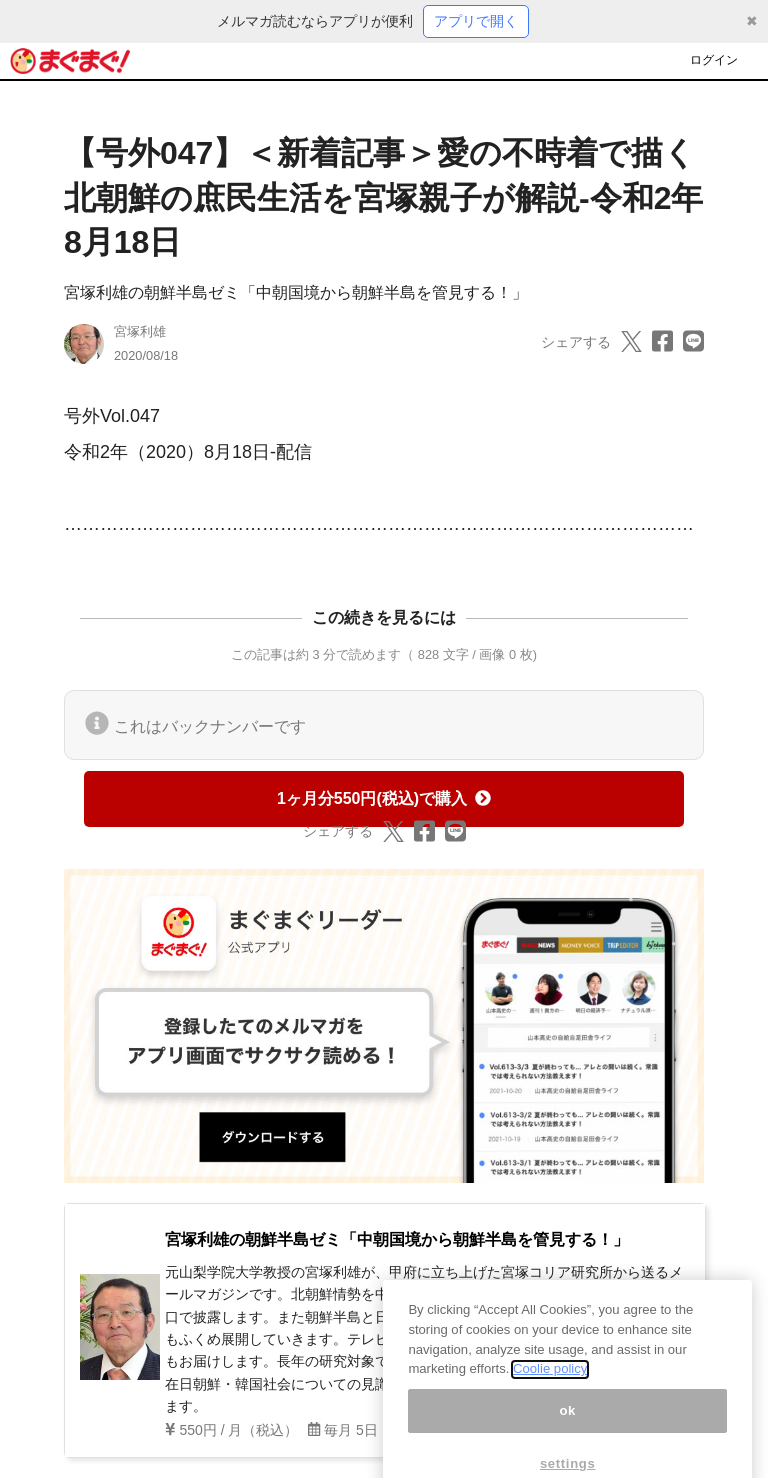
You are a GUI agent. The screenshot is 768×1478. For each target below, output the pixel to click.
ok (567, 1429)
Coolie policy (550, 1387)
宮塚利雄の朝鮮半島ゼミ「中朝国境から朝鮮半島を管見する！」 (296, 292)
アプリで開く (476, 21)
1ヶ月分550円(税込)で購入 (384, 798)
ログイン (714, 60)
